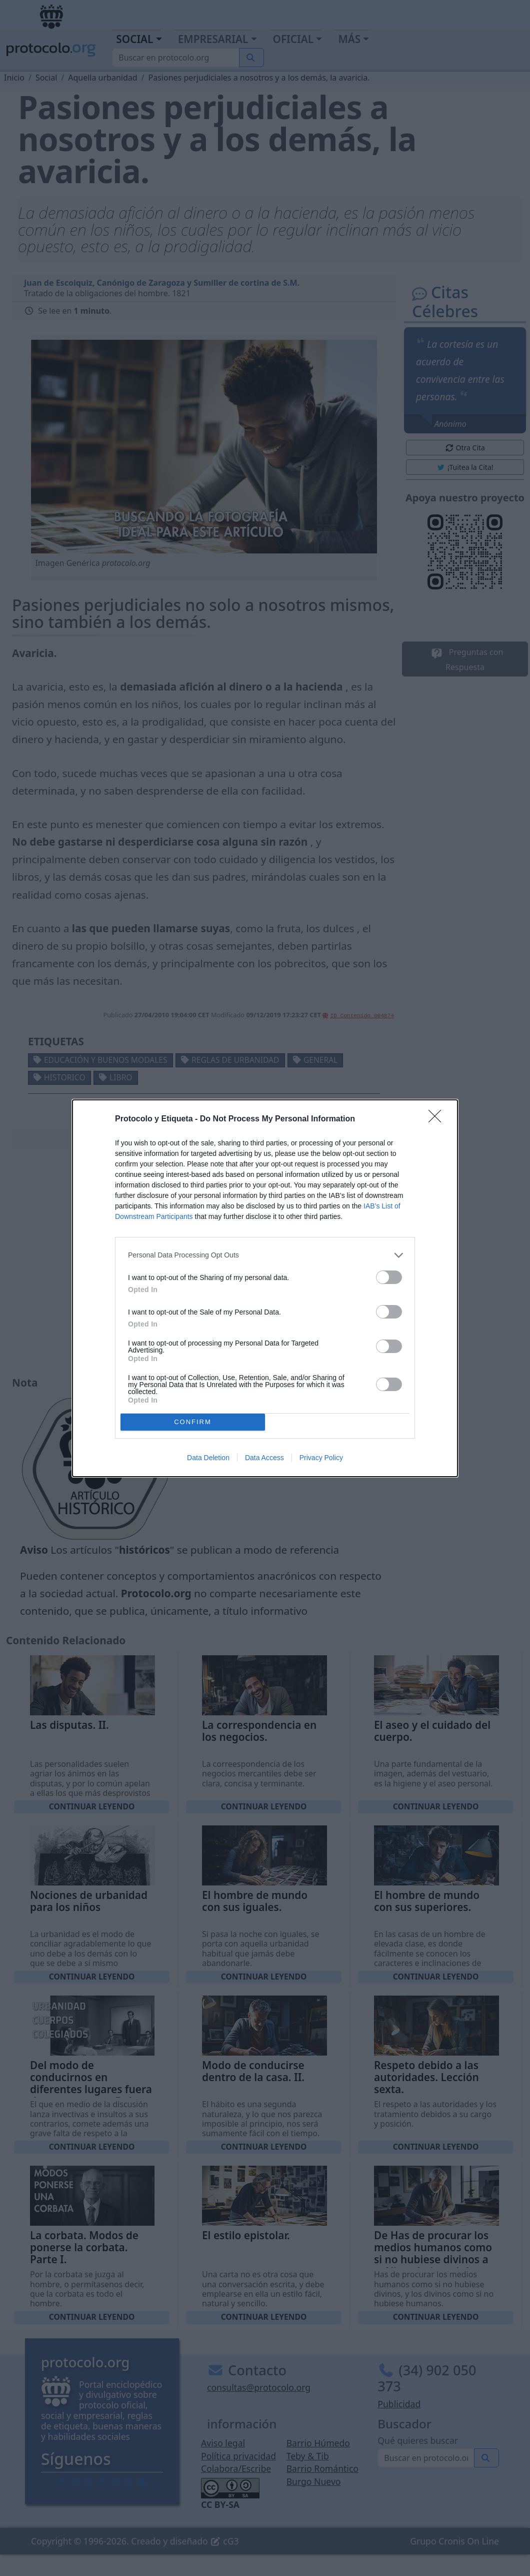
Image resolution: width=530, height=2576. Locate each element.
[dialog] (265, 1288)
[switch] (389, 1277)
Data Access (264, 1458)
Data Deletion (208, 1458)
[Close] (438, 1119)
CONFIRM (193, 1422)
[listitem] (265, 1255)
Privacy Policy (321, 1458)
